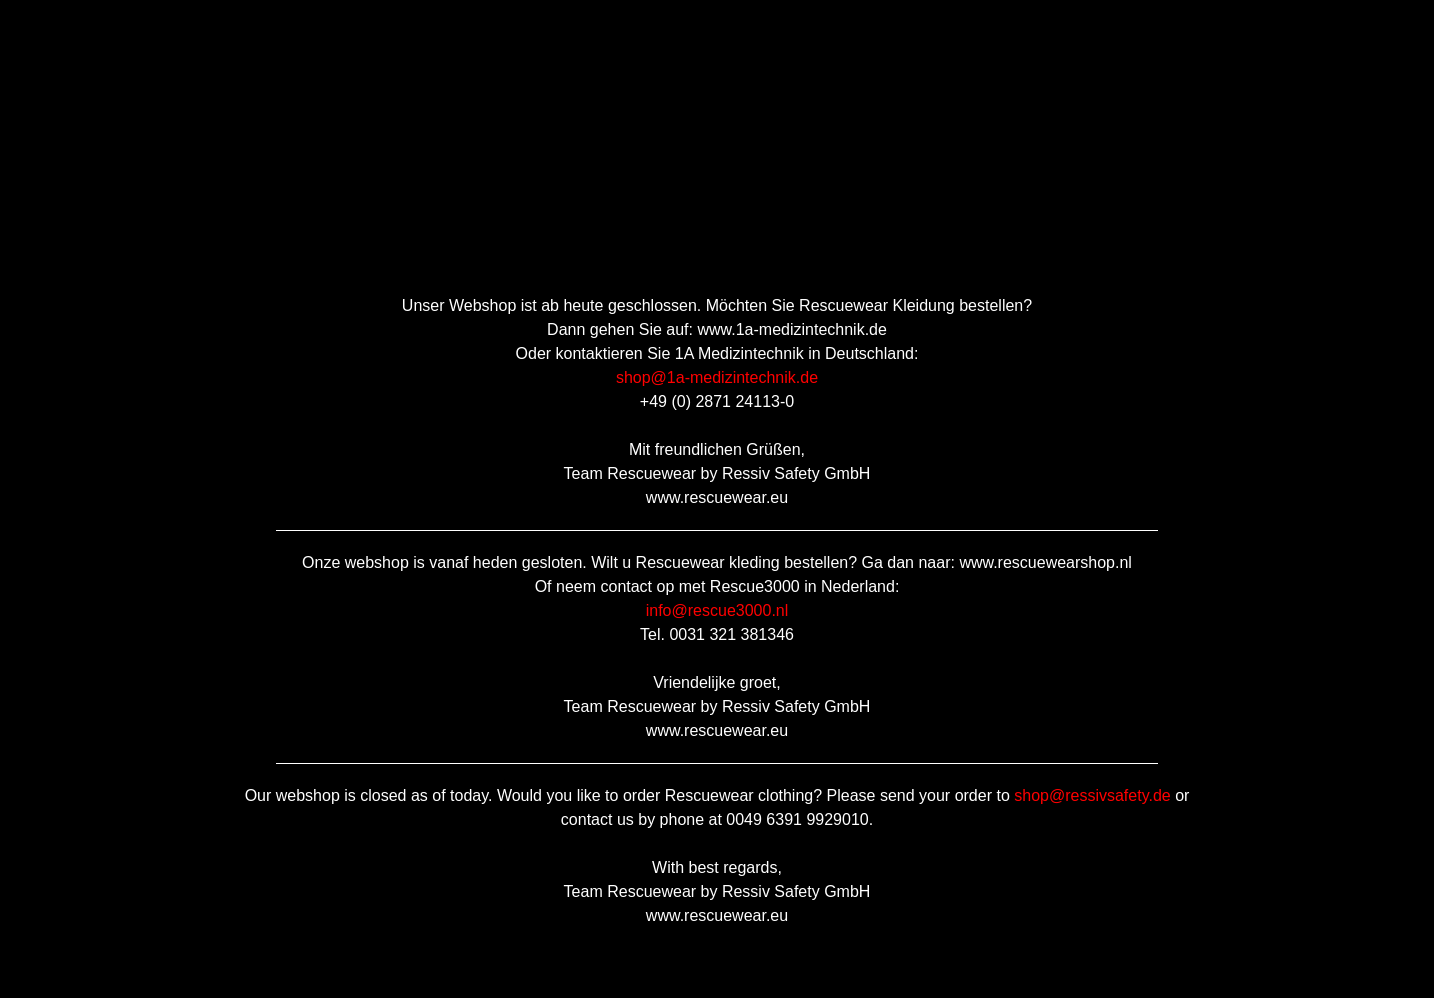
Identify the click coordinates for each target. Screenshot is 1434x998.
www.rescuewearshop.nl (1045, 562)
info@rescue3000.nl (717, 610)
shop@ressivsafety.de (1092, 795)
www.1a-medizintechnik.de (791, 329)
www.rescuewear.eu (717, 497)
